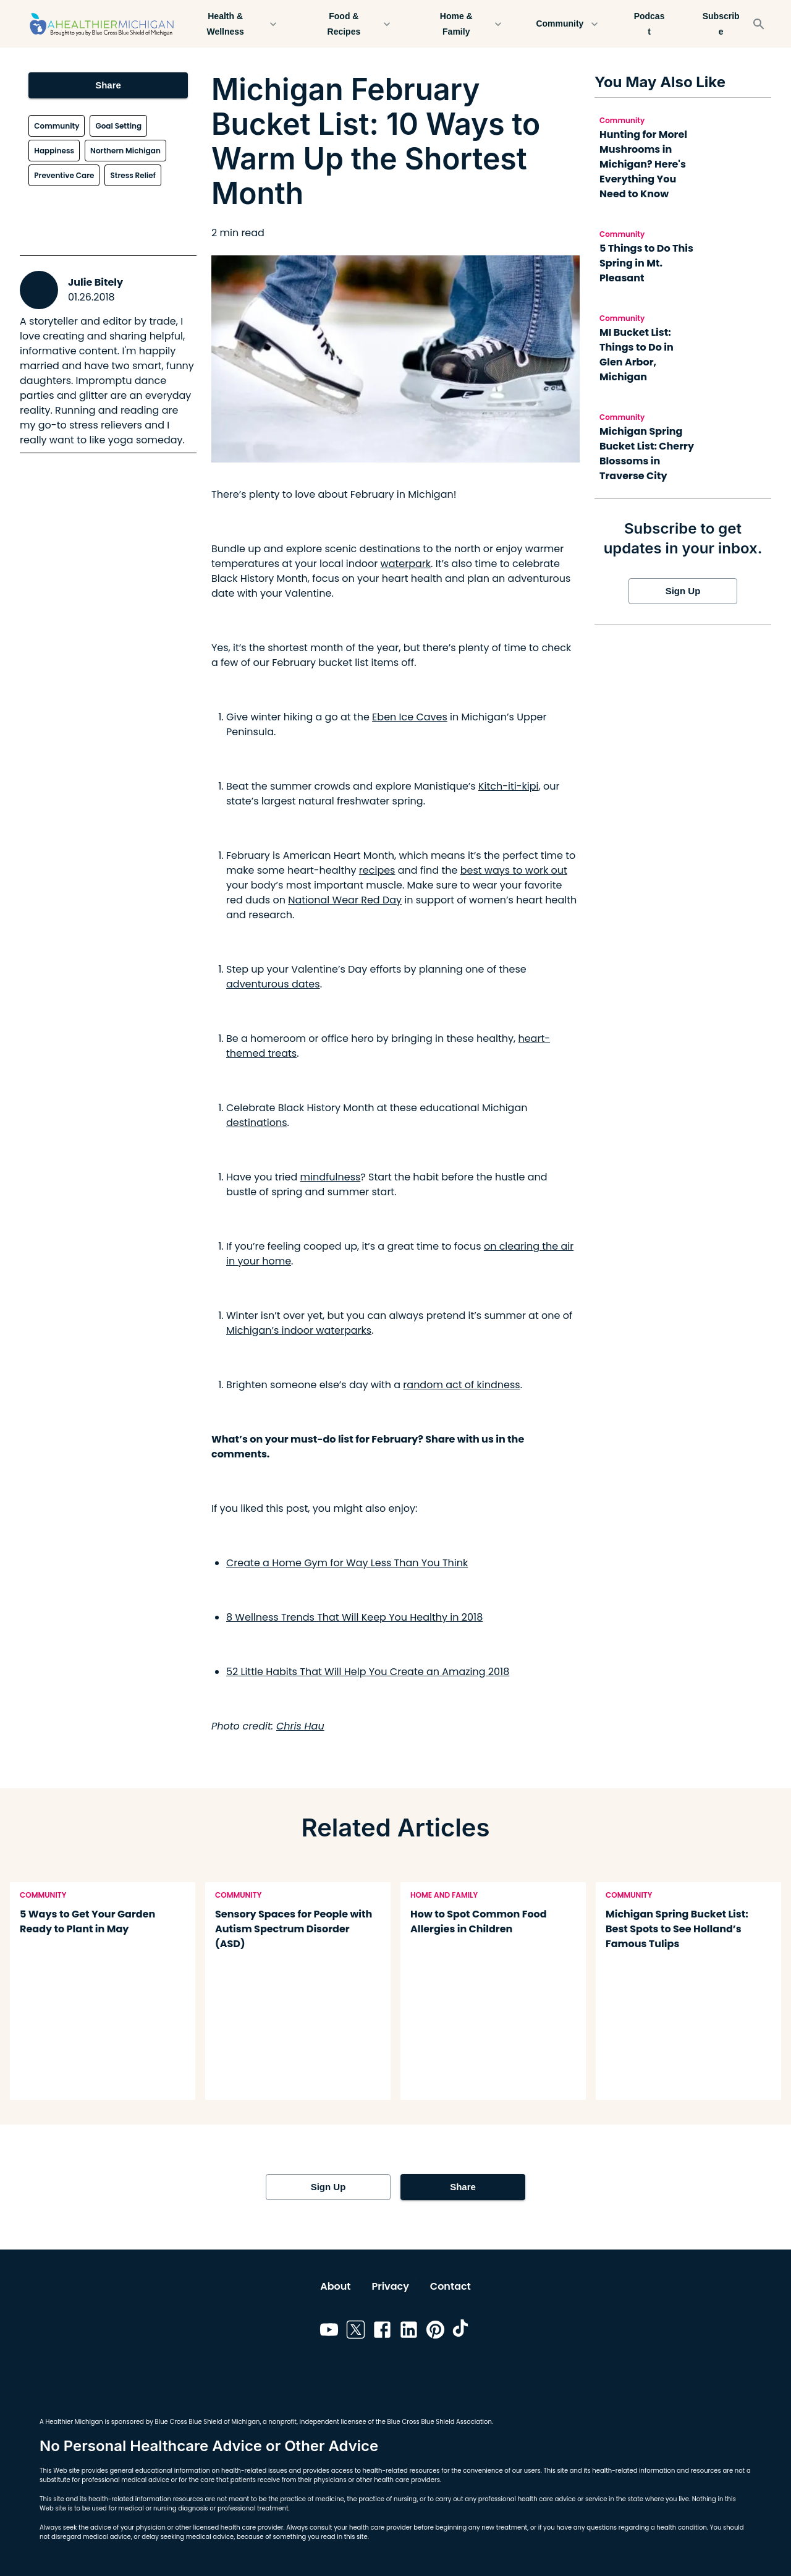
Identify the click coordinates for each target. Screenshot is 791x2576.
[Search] (759, 24)
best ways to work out (513, 870)
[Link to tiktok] (462, 2332)
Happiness (54, 150)
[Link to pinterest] (435, 2332)
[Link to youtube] (329, 2332)
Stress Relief (132, 175)
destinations (256, 1122)
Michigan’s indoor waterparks (298, 1330)
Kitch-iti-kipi (508, 786)
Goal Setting (118, 126)
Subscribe (721, 24)
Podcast (649, 24)
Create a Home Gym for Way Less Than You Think (347, 1563)
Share (107, 85)
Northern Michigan (125, 150)
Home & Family (463, 24)
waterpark (406, 564)
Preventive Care (64, 175)
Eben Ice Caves (409, 717)
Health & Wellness (233, 24)
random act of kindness (461, 1385)
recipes (377, 870)
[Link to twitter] (355, 2332)
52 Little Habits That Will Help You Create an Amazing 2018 (367, 1672)
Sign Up (683, 591)
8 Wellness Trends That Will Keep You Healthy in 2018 (354, 1617)
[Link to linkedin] (409, 2332)
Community (567, 23)
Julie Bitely (95, 282)
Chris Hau (300, 1726)
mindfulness (330, 1177)
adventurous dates (273, 984)
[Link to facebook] (382, 2332)
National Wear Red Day (345, 900)
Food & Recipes (351, 24)
